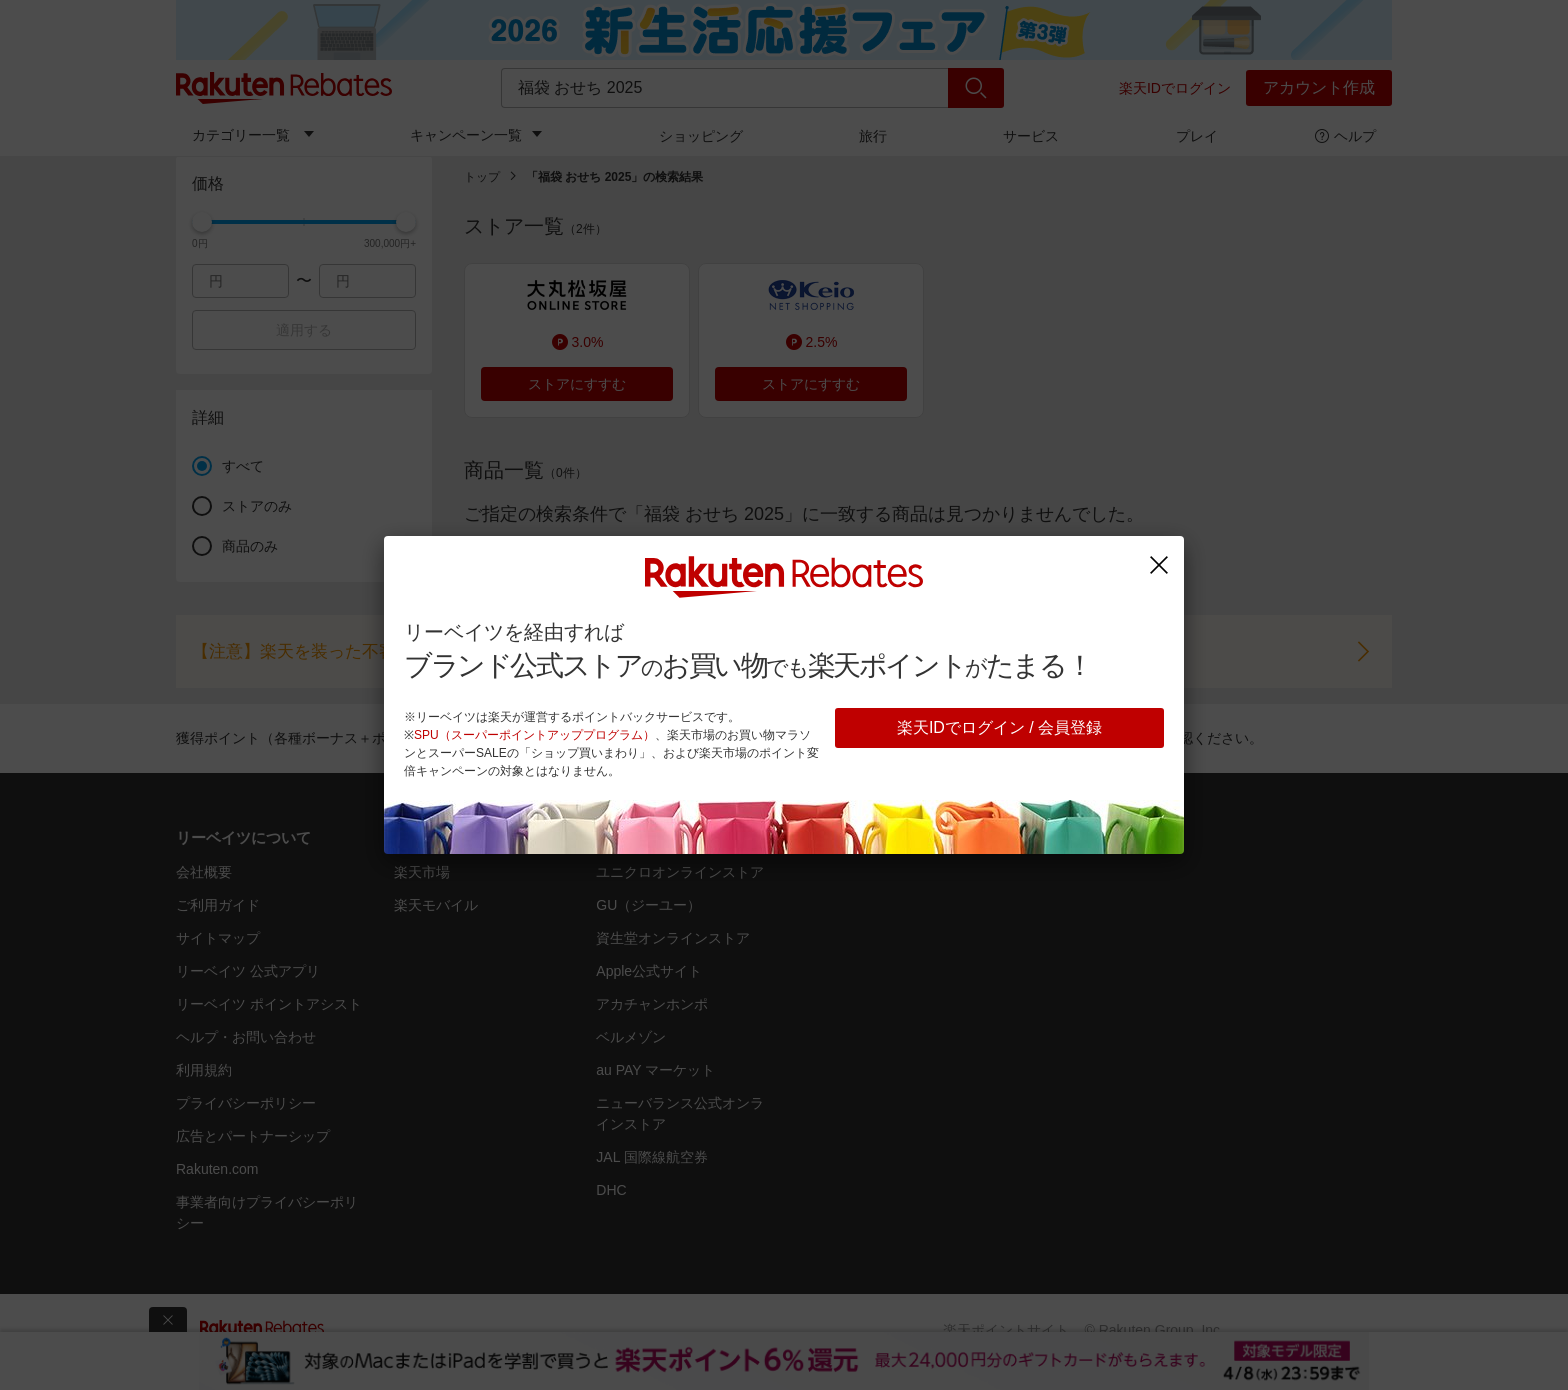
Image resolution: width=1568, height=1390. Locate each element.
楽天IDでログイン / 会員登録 (999, 727)
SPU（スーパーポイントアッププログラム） (534, 735)
